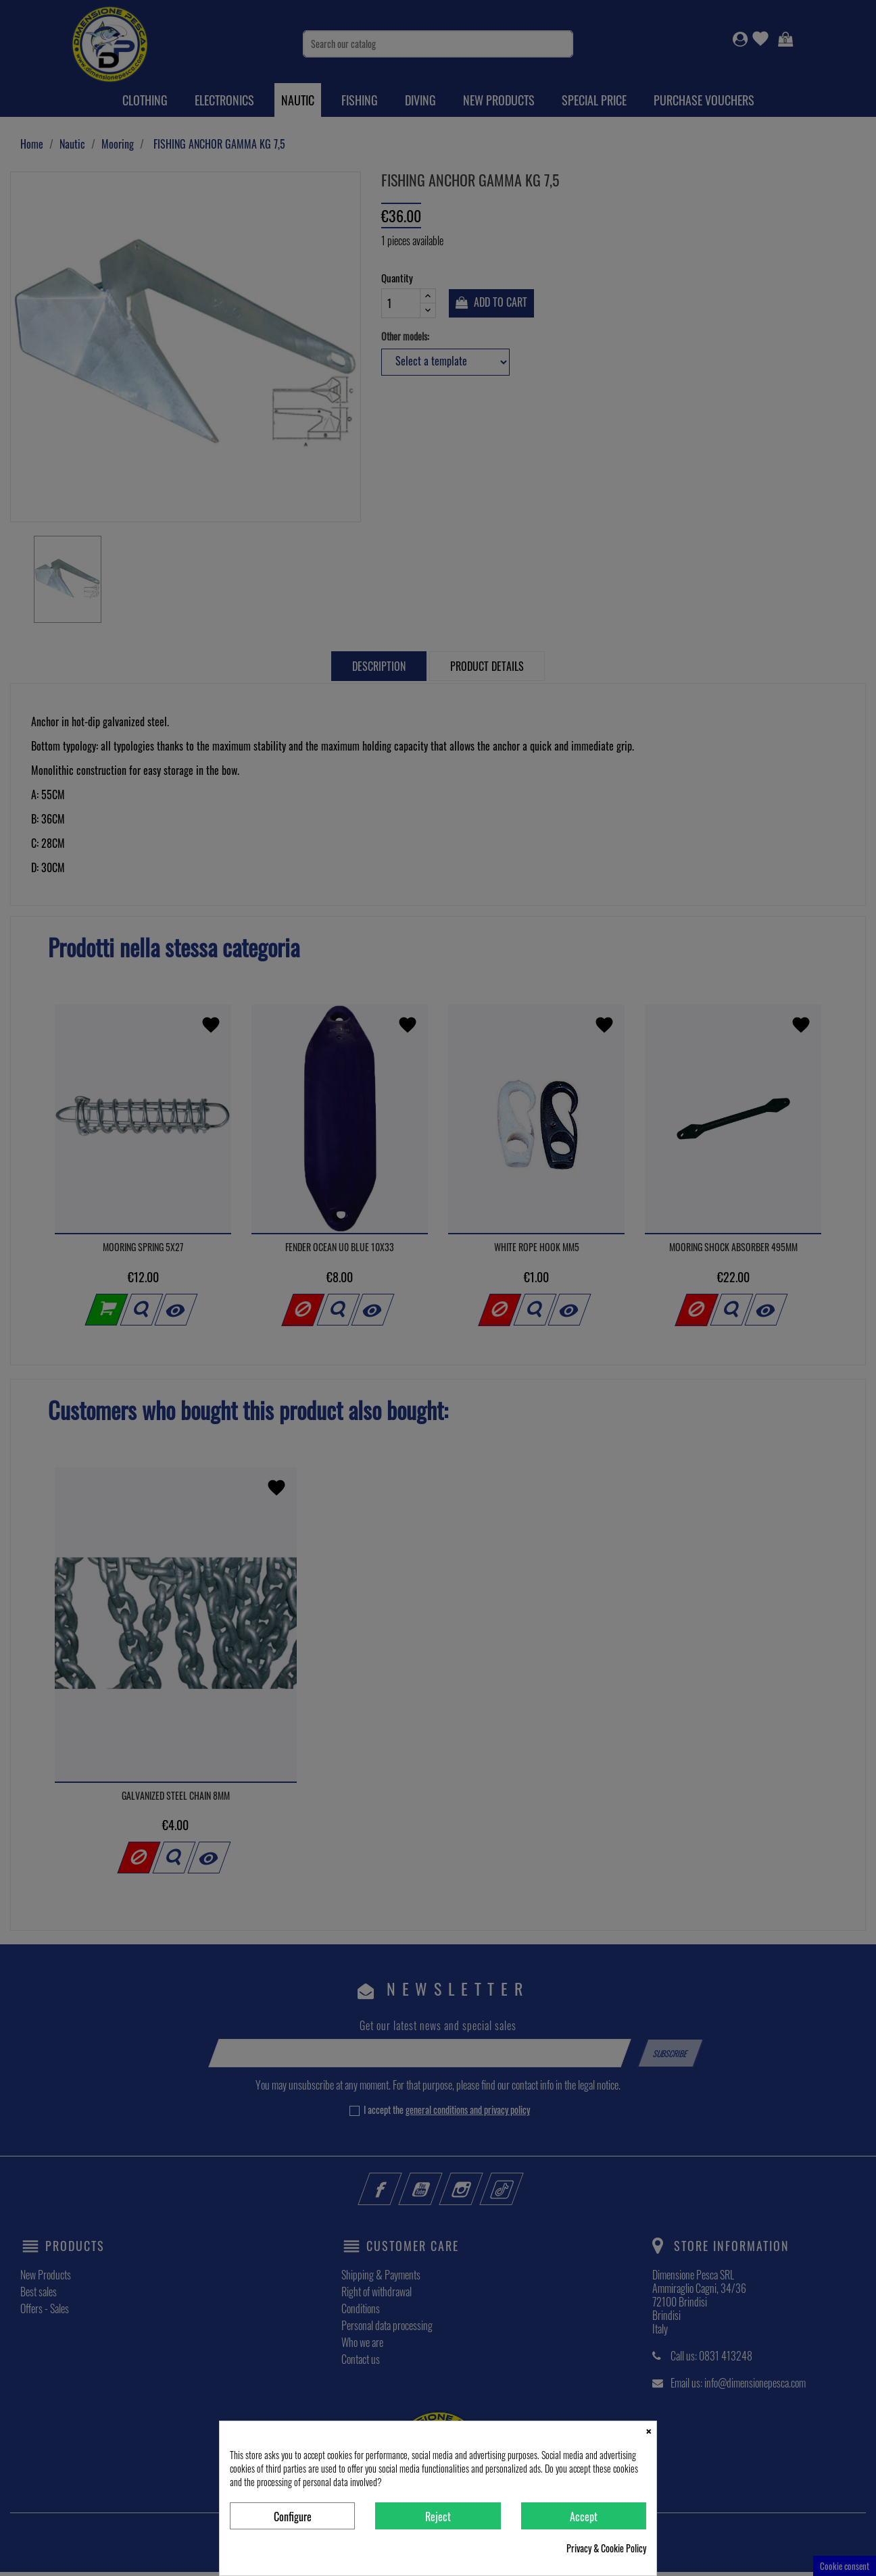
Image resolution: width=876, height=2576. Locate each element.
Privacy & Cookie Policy (606, 2548)
